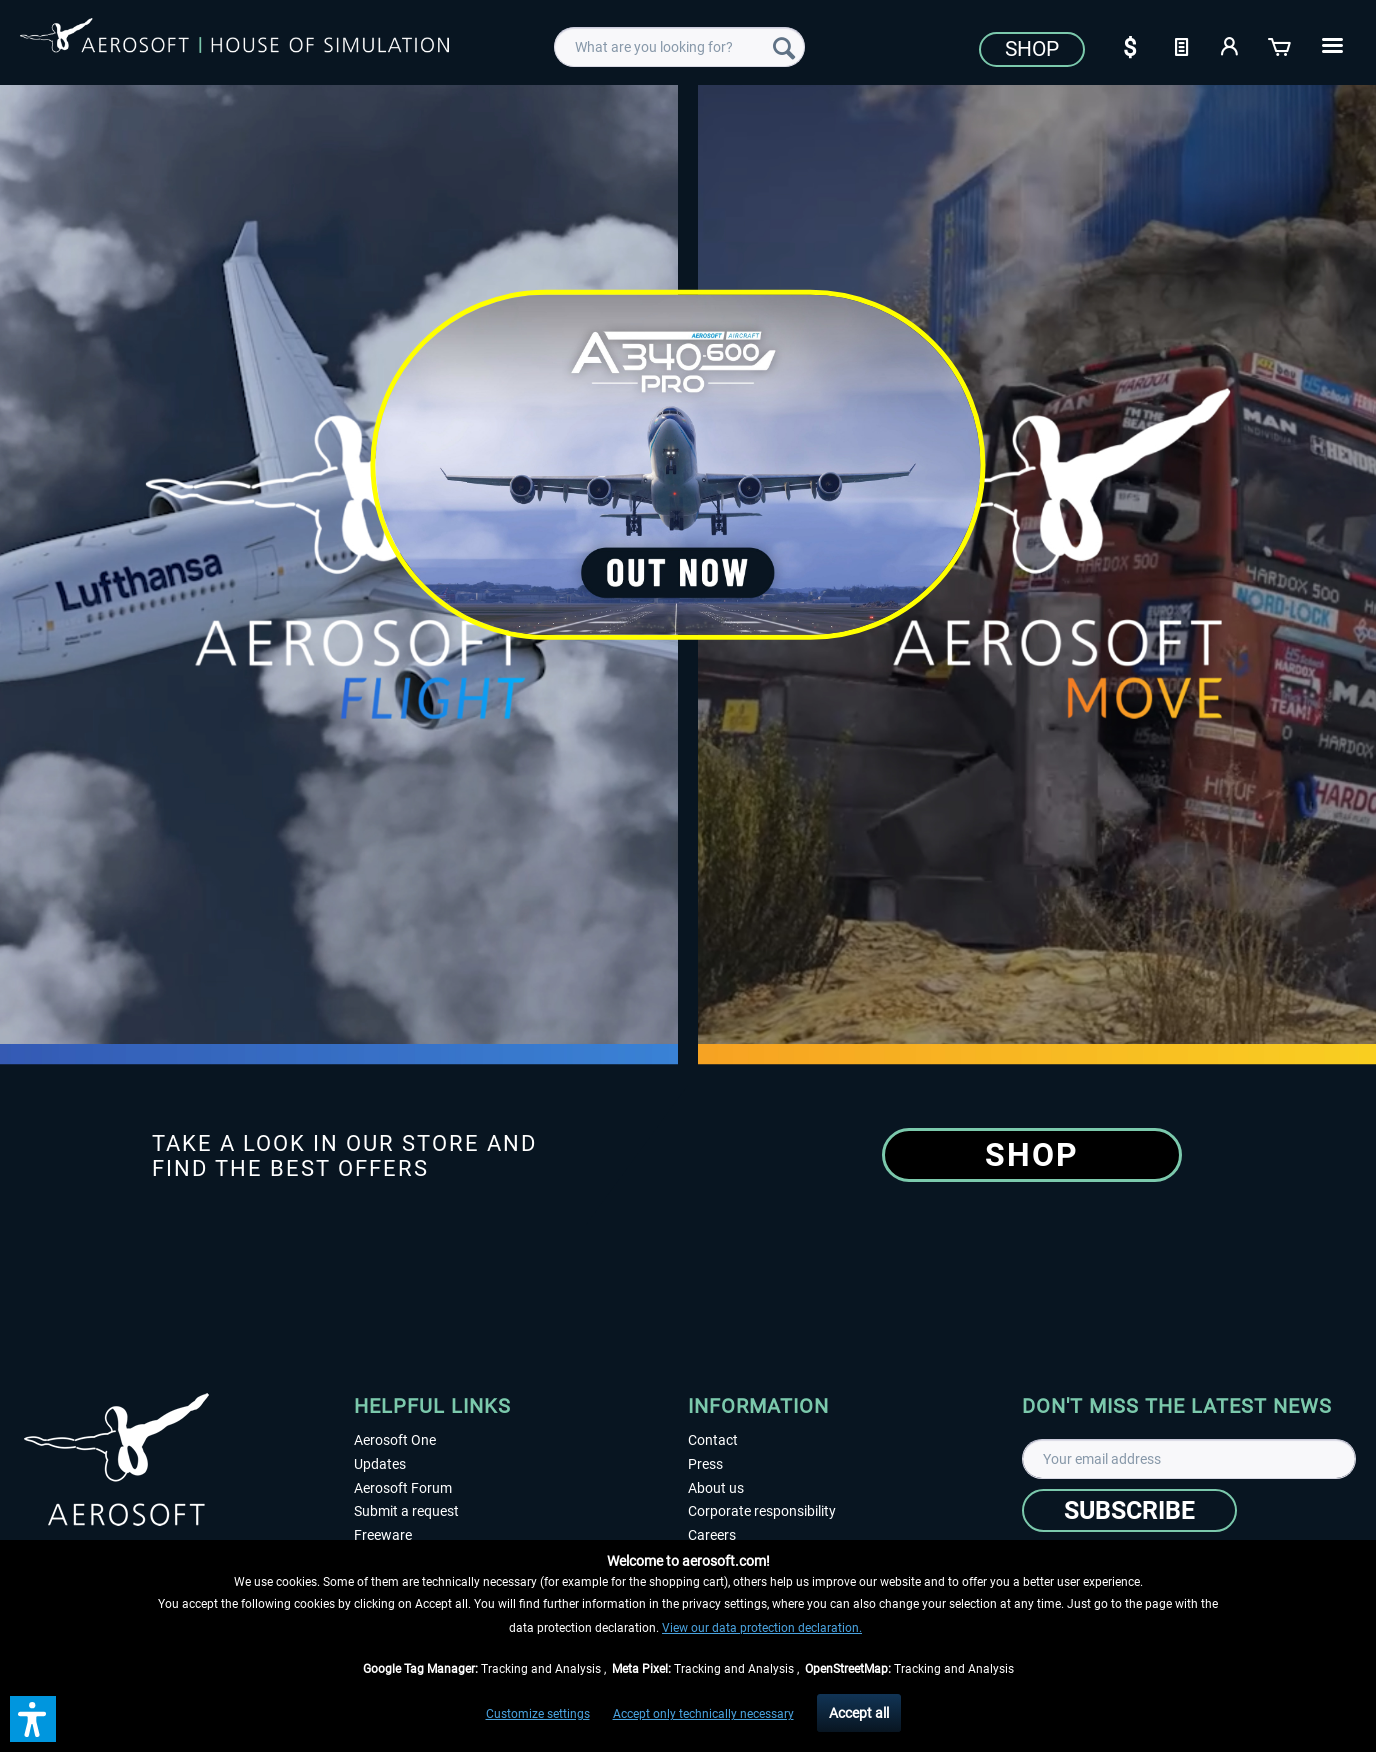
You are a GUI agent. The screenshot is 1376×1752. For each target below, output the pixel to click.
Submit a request (406, 1511)
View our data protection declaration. (762, 1628)
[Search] (784, 47)
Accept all (859, 1713)
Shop (1032, 49)
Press (705, 1464)
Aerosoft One (395, 1440)
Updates (380, 1464)
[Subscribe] (1129, 1510)
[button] (33, 1719)
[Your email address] (1189, 1459)
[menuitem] (679, 47)
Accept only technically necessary (703, 1714)
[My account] (1231, 45)
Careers (712, 1535)
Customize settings (538, 1714)
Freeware (383, 1535)
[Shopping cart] (1281, 45)
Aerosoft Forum (403, 1488)
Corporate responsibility (762, 1511)
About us (716, 1488)
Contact (713, 1440)
